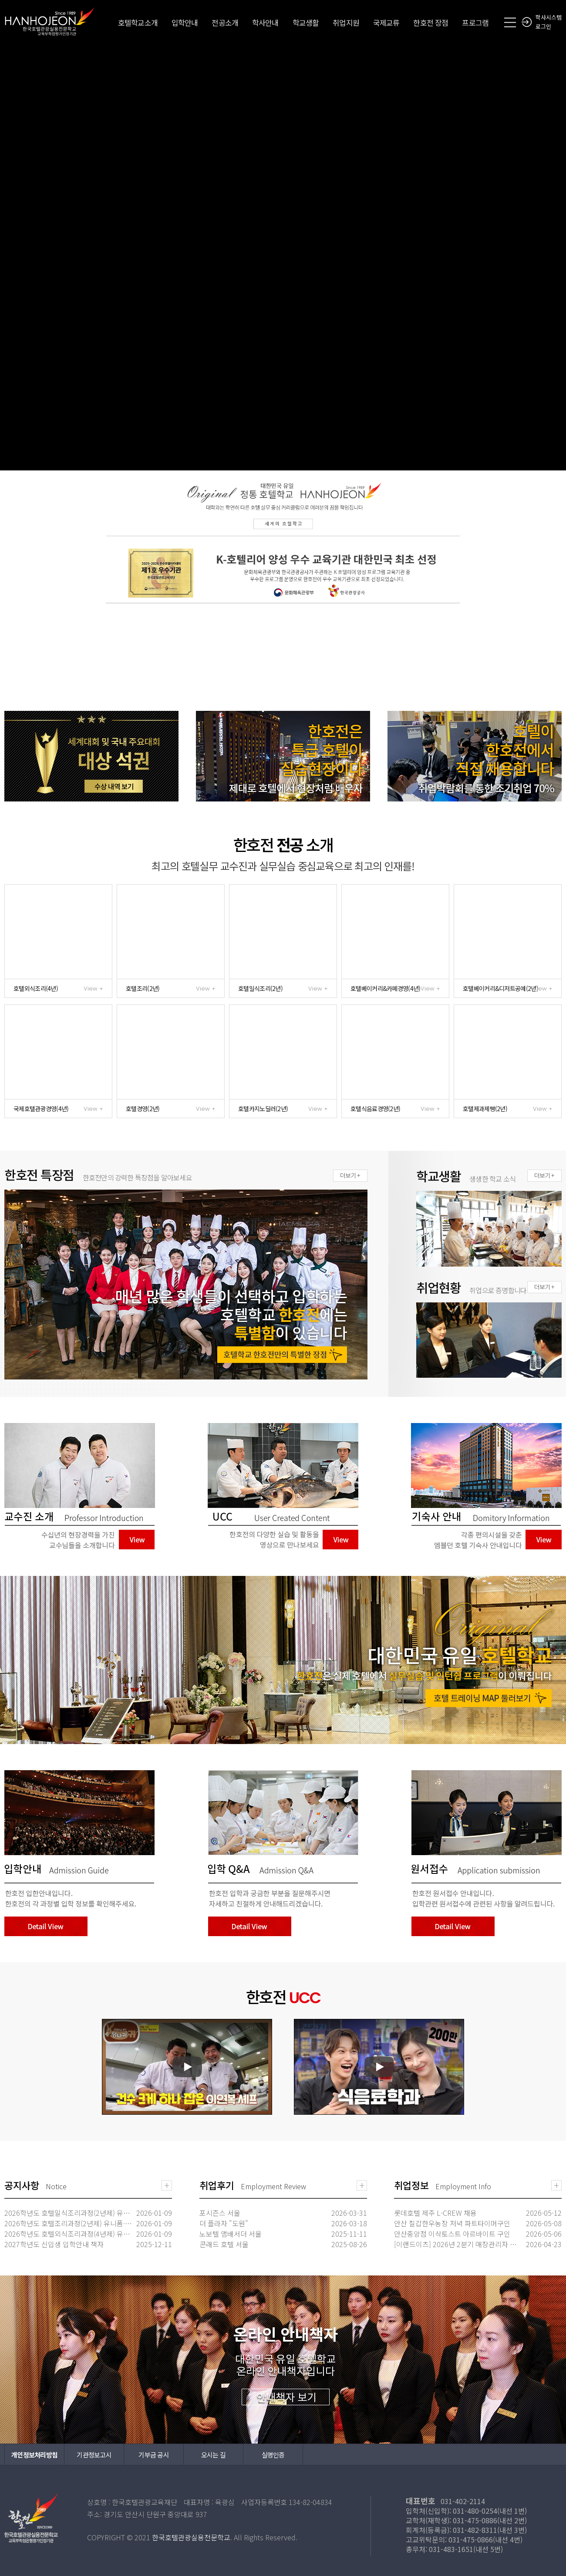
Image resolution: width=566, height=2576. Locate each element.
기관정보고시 (94, 2454)
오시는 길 (213, 2454)
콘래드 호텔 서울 (224, 2244)
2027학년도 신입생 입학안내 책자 (54, 2244)
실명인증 (273, 2454)
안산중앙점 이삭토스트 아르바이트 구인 (452, 2233)
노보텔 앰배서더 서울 (230, 2233)
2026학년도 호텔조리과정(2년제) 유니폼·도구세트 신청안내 (68, 2223)
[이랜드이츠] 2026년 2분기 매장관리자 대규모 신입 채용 (458, 2244)
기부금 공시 (153, 2454)
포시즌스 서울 (219, 2213)
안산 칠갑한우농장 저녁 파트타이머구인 (452, 2223)
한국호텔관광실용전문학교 (49, 21)
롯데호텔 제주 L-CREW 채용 (435, 2213)
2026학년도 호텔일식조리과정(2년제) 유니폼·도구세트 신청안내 (68, 2213)
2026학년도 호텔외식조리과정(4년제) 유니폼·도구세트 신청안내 (68, 2233)
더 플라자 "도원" (223, 2223)
